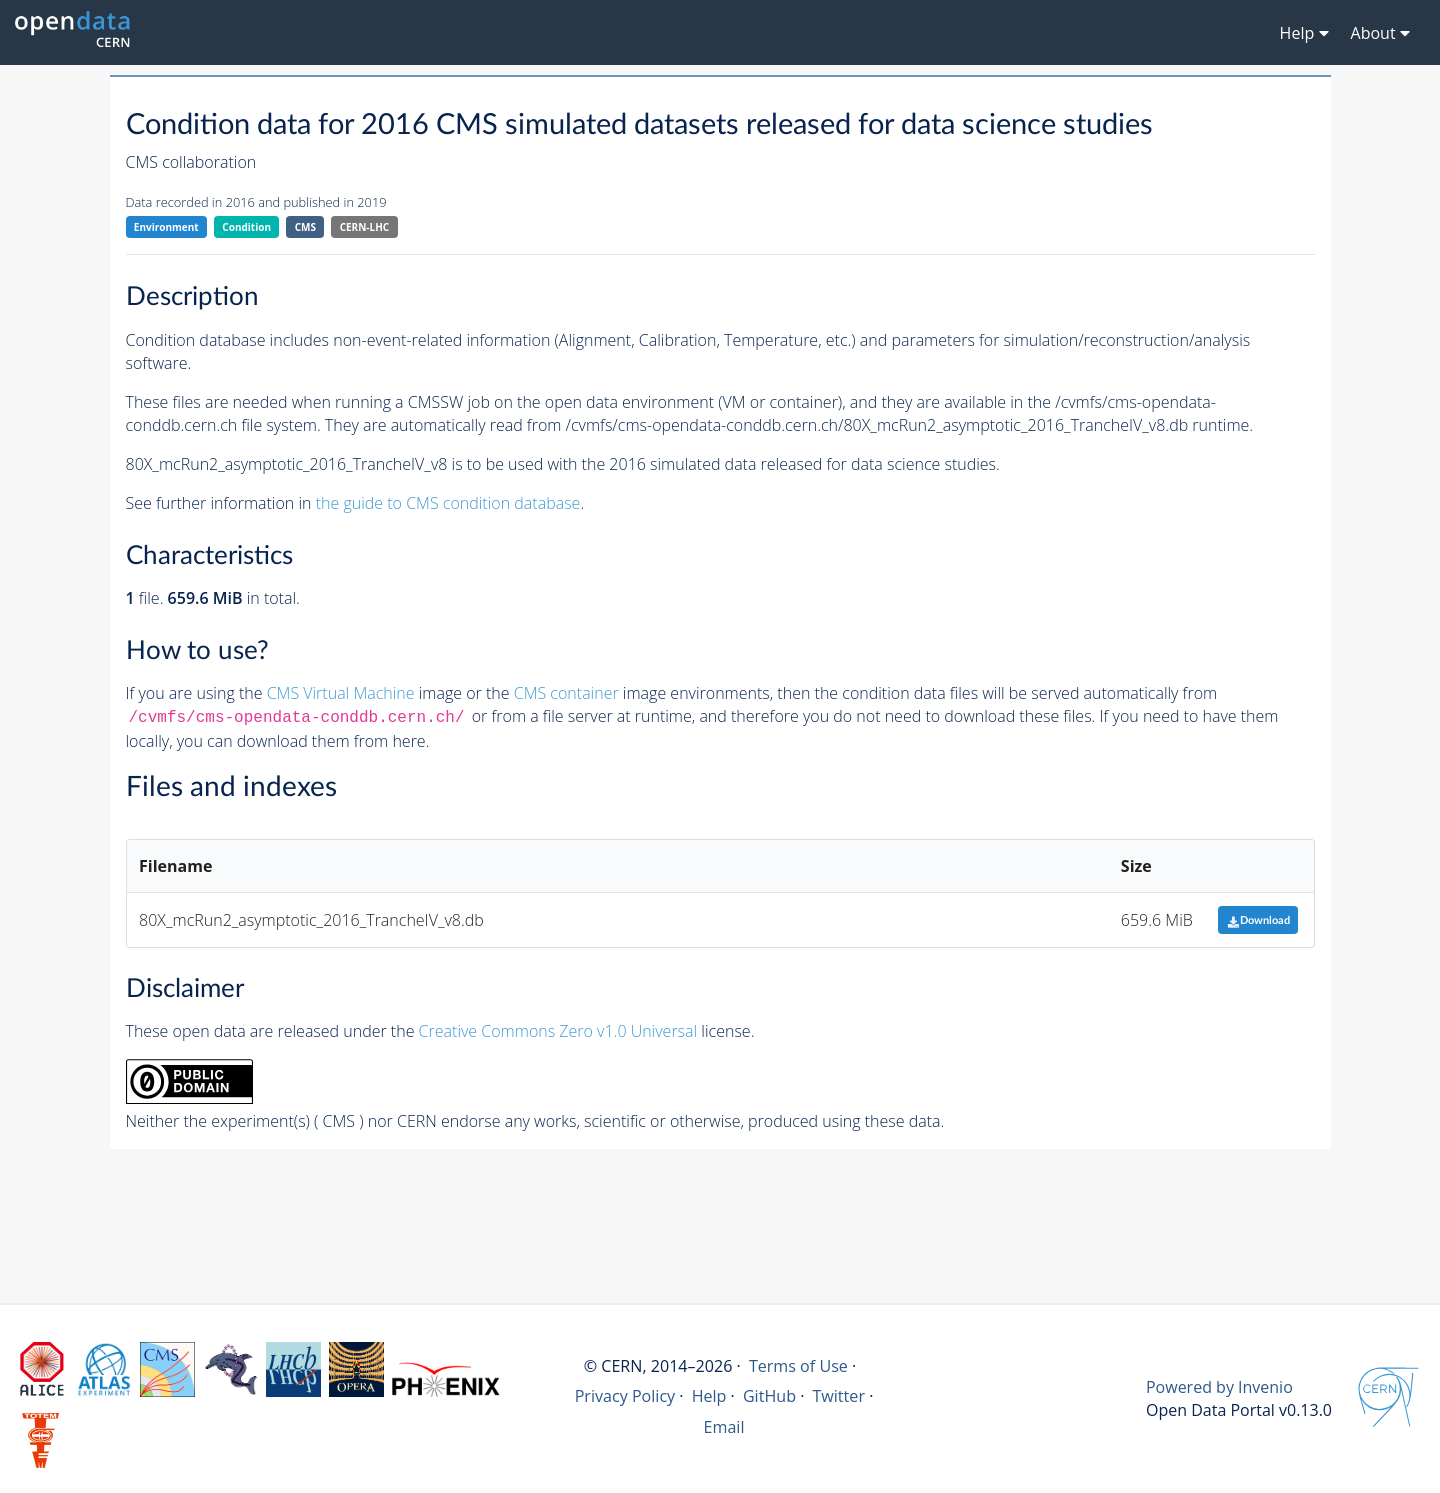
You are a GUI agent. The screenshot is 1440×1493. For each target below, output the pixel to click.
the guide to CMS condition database (448, 503)
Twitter (838, 1396)
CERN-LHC (365, 227)
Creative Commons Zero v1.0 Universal (558, 1031)
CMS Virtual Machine (341, 693)
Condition (246, 227)
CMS (305, 227)
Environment (166, 227)
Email (724, 1427)
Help (709, 1396)
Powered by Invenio (1219, 1387)
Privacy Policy (625, 1396)
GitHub (769, 1396)
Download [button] (1258, 920)
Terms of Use (798, 1366)
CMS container (566, 693)
